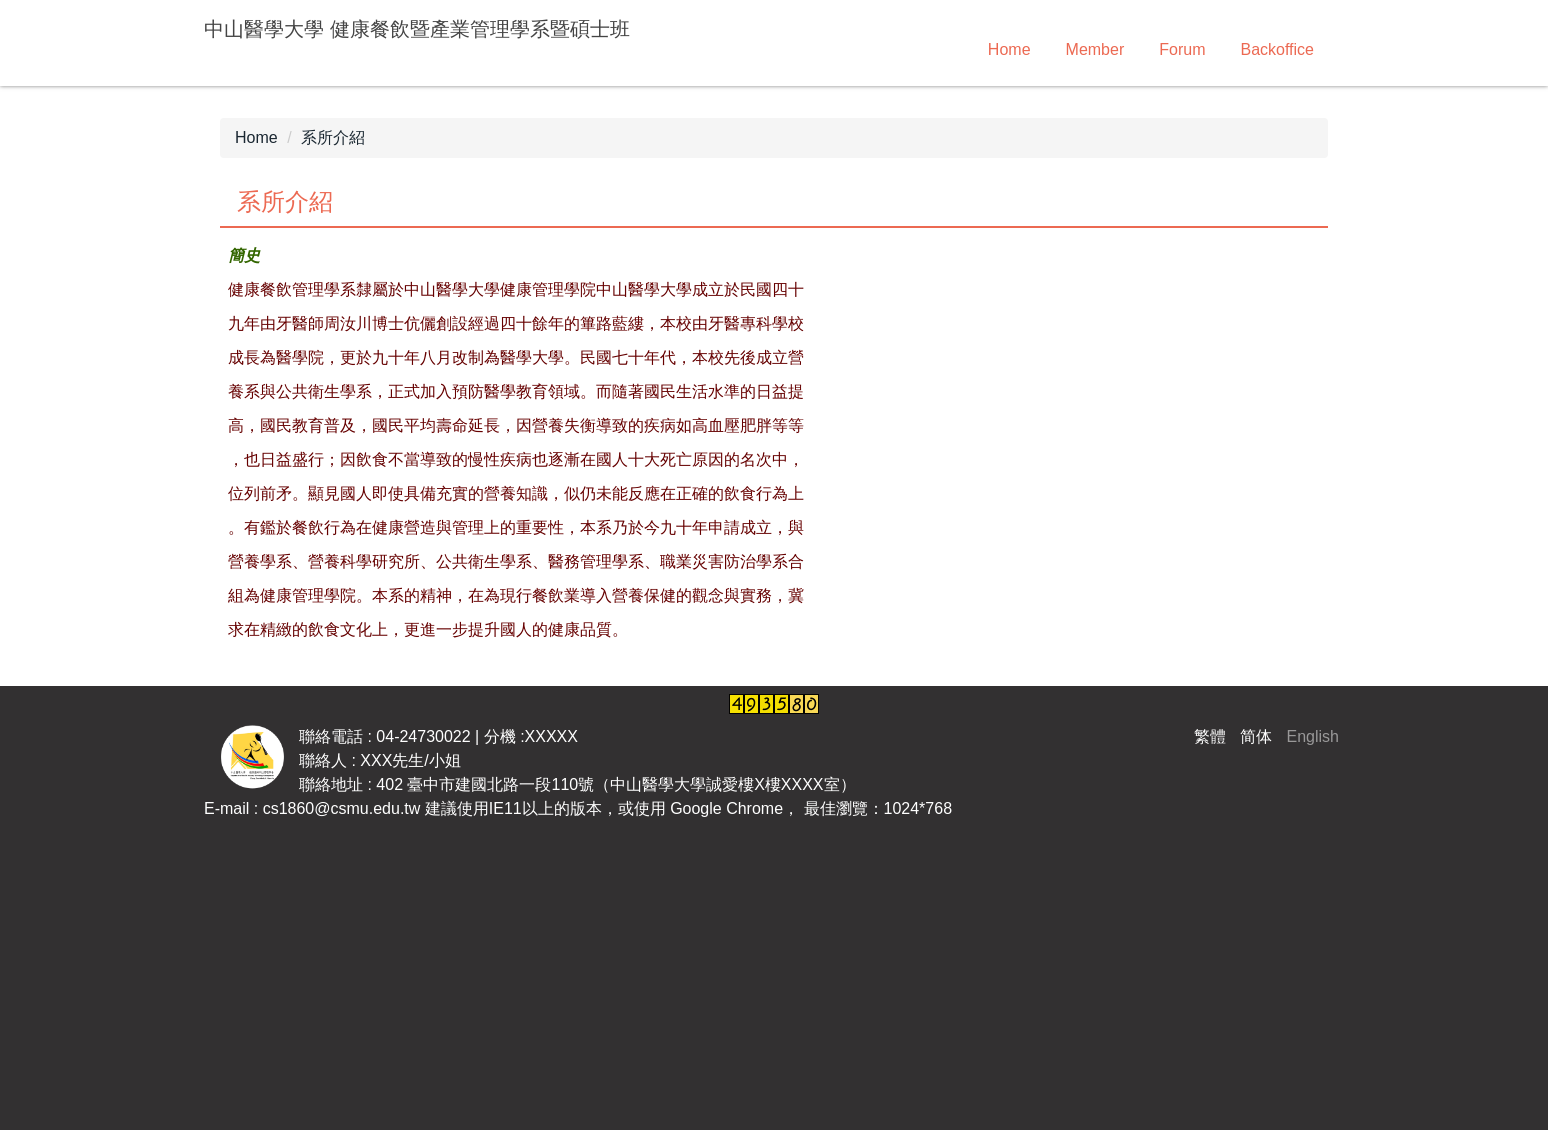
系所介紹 (333, 137)
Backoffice (1277, 49)
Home (1009, 49)
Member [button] (1095, 49)
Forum (1182, 49)
